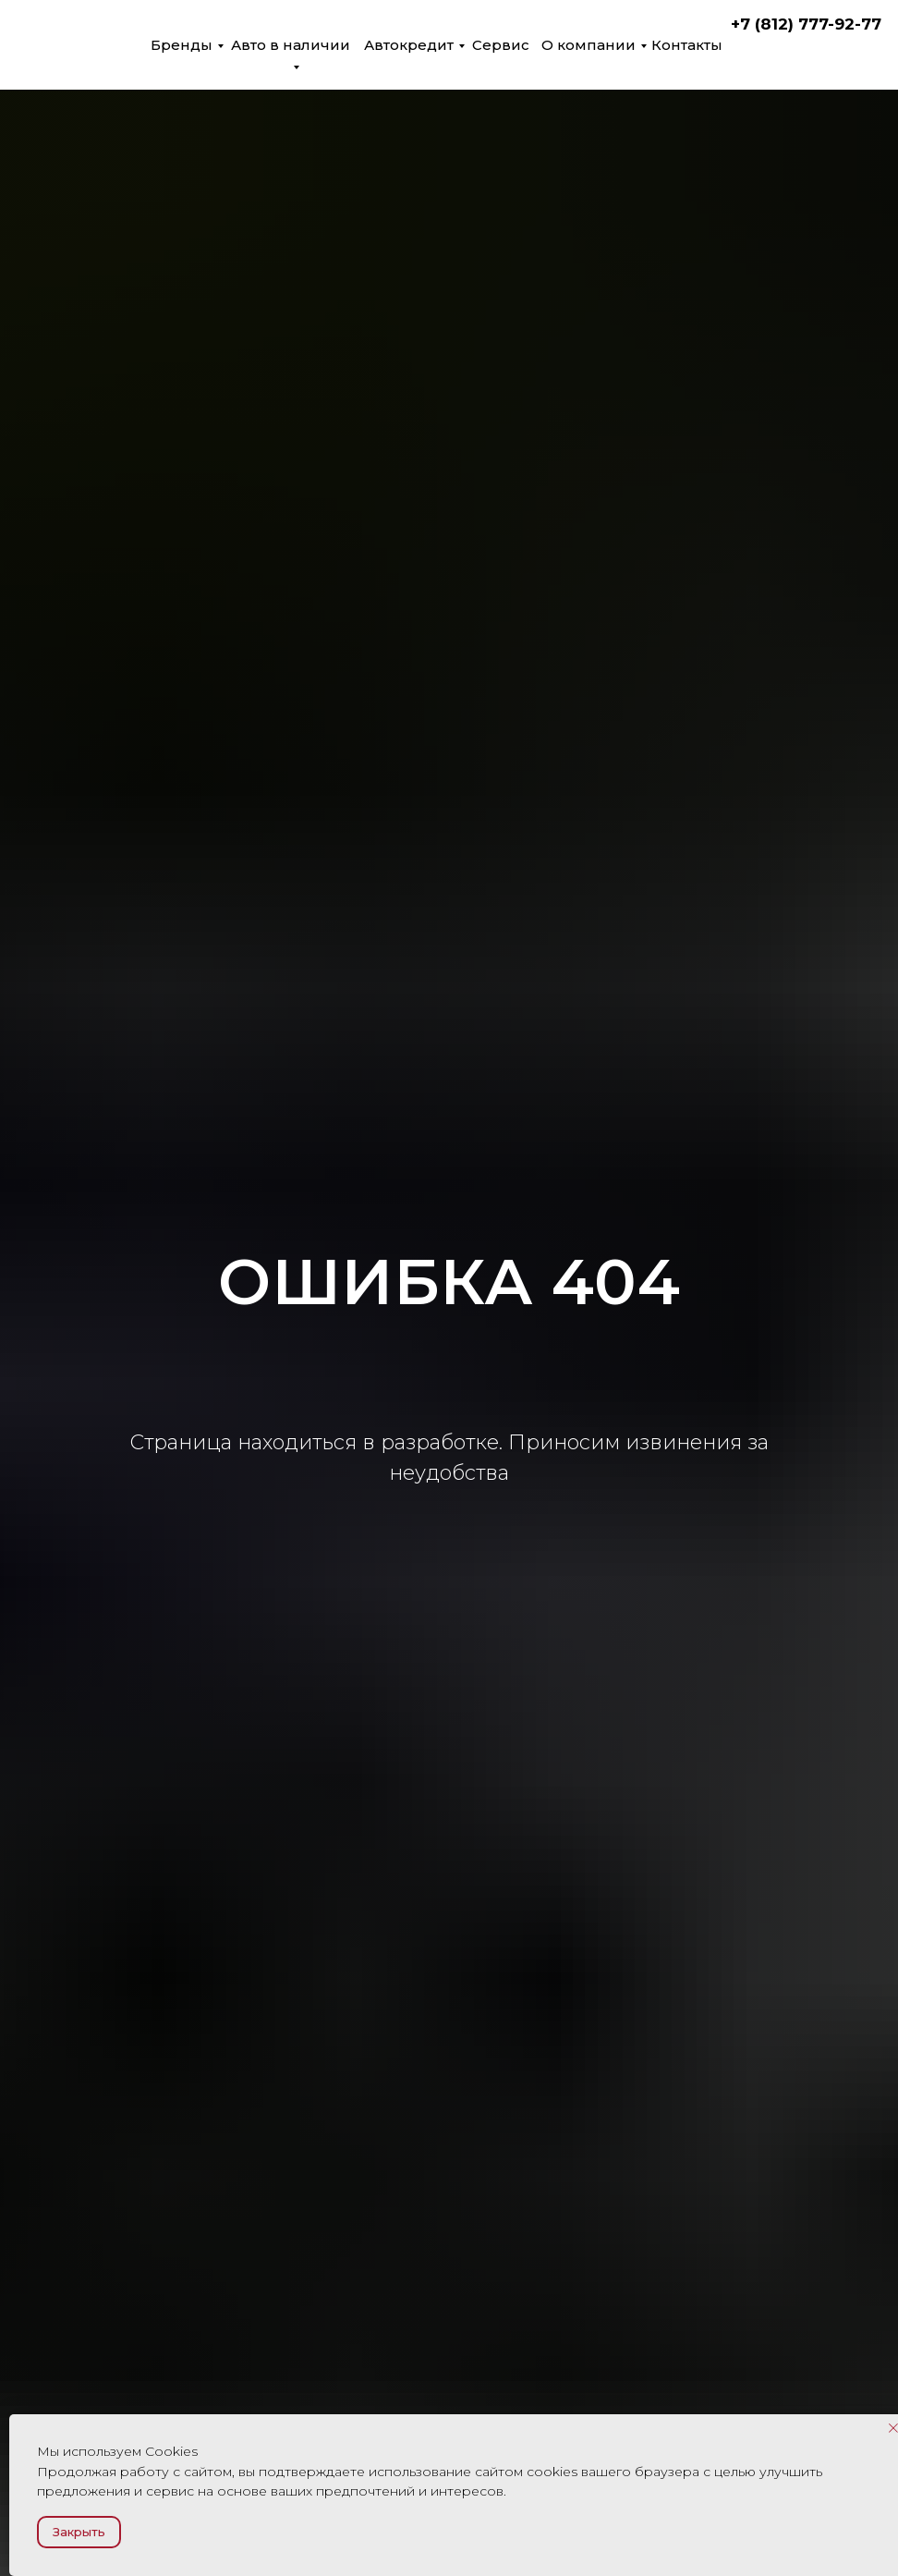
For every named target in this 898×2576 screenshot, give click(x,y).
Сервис (500, 45)
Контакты (686, 45)
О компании (588, 45)
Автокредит (409, 45)
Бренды (181, 45)
